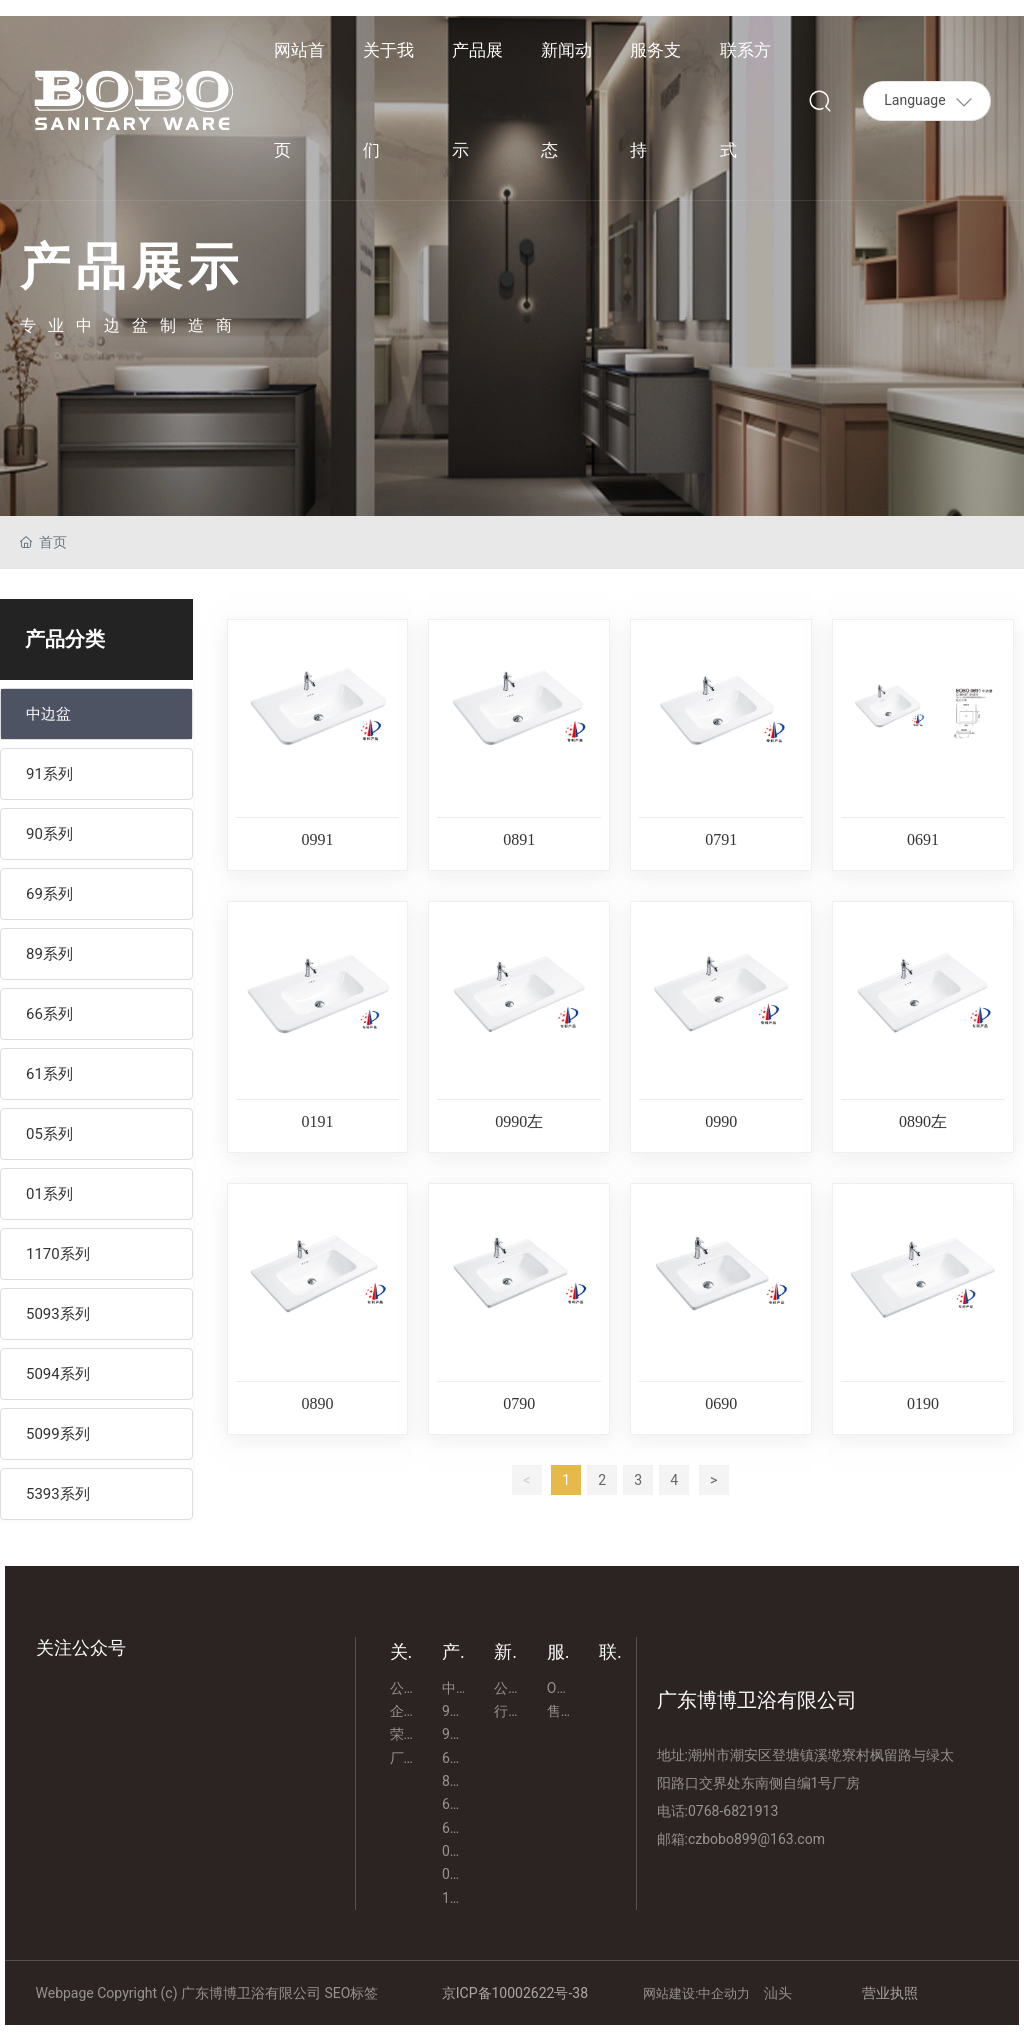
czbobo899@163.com (756, 1839)
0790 (519, 1403)
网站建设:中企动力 (698, 1993)
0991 (317, 839)
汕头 (778, 1993)
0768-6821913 (733, 1811)
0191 (317, 1121)
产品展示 (132, 267)
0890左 (923, 1121)
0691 (923, 839)
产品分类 (65, 639)
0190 (923, 1403)
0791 (721, 839)
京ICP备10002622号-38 (515, 1993)
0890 (317, 1403)
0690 (721, 1403)
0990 (721, 1121)
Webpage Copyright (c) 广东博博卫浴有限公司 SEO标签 (207, 1993)
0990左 (519, 1121)
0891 (519, 839)
